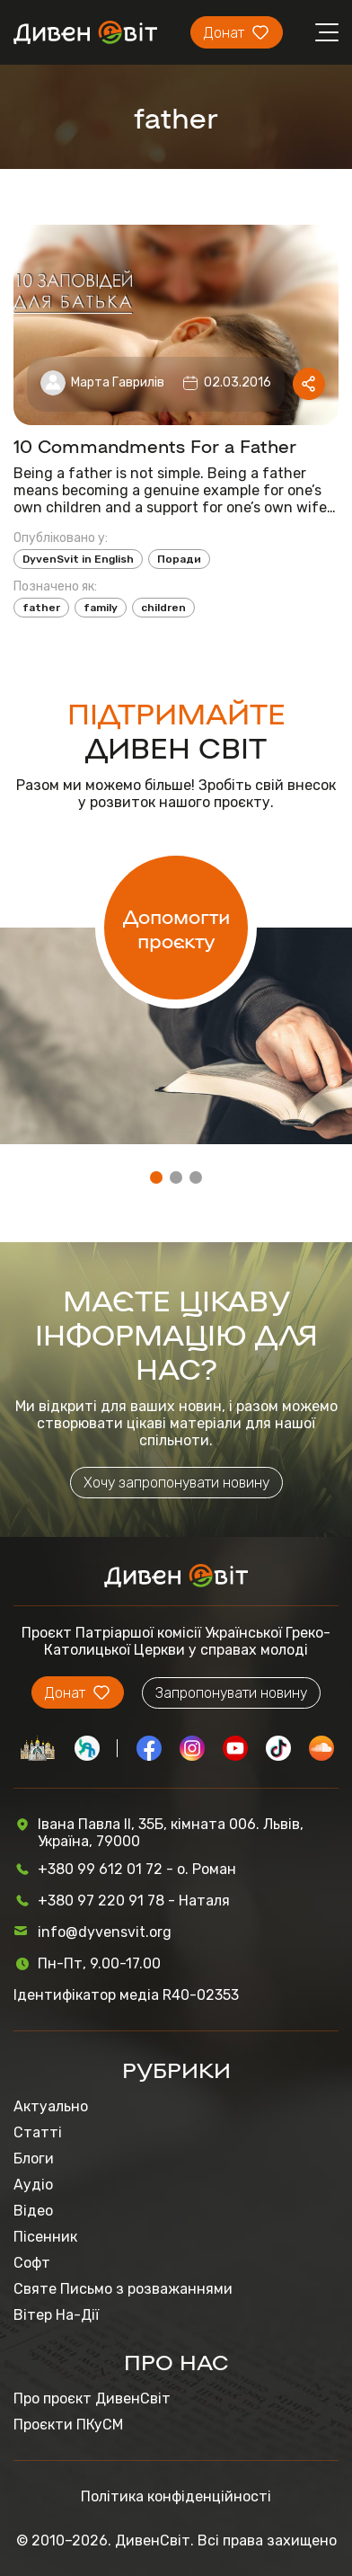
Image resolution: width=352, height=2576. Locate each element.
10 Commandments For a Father (154, 445)
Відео (33, 2210)
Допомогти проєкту (176, 927)
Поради (179, 559)
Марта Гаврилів (117, 382)
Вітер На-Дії (56, 2314)
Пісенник (45, 2236)
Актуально (50, 2106)
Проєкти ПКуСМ (68, 2424)
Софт (31, 2262)
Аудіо (33, 2184)
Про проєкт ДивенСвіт (92, 2398)
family (101, 607)
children (163, 607)
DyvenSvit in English (78, 559)
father (41, 607)
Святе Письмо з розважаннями (123, 2288)
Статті (37, 2132)
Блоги (33, 2158)
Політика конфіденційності (176, 2496)
